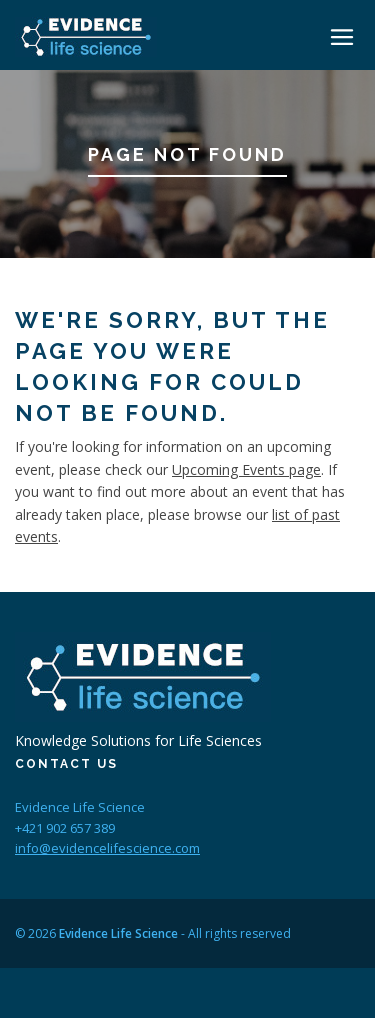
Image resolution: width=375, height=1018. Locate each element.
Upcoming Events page (246, 469)
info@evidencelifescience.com (107, 848)
